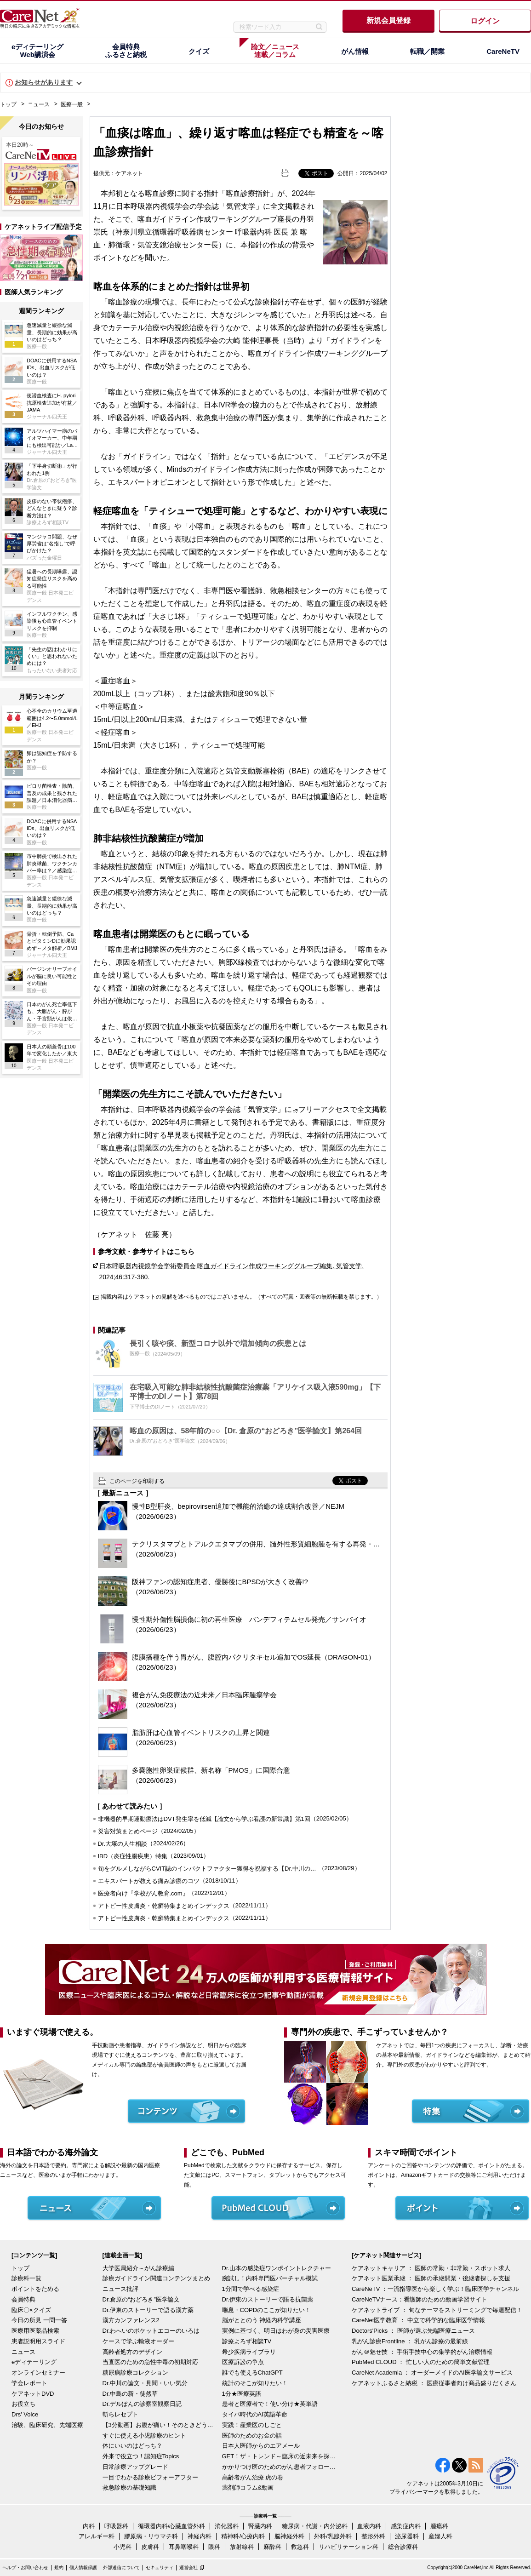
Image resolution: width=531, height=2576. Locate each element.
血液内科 (369, 2526)
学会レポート (29, 2383)
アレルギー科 (96, 2536)
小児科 (122, 2546)
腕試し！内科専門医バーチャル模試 (270, 2278)
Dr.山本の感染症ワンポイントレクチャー (276, 2268)
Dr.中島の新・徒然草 (130, 2393)
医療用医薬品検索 (35, 2330)
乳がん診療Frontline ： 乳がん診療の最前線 (410, 2341)
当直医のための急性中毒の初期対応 (150, 2361)
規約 (58, 2567)
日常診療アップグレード (135, 2466)
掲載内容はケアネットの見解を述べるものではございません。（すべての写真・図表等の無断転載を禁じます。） (241, 1297)
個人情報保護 (83, 2567)
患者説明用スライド (38, 2341)
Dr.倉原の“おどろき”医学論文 (141, 2299)
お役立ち (23, 2403)
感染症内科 (406, 2526)
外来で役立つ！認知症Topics (141, 2456)
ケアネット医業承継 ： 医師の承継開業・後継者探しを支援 (431, 2278)
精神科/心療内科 (243, 2536)
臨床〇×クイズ (31, 2310)
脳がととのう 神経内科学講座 (262, 2320)
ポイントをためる (35, 2288)
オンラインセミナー (38, 2372)
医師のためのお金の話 (252, 2435)
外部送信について (121, 2567)
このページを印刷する (137, 1481)
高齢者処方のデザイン (132, 2351)
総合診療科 (403, 2546)
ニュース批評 (120, 2288)
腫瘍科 (439, 2526)
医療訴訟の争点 (243, 2361)
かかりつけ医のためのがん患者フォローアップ (279, 2466)
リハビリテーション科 (348, 2546)
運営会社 (188, 2567)
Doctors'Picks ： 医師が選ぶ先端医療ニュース (413, 2330)
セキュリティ (159, 2567)
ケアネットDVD (32, 2393)
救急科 (300, 2546)
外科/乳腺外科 (333, 2536)
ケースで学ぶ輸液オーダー (138, 2341)
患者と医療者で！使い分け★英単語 (270, 2403)
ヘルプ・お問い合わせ (25, 2567)
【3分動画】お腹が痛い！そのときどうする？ (160, 2424)
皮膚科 (150, 2546)
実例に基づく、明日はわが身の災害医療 (276, 2330)
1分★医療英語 (241, 2393)
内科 (89, 2526)
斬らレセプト (120, 2414)
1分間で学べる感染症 (250, 2288)
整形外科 (373, 2536)
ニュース (39, 104)
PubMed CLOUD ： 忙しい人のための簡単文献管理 (421, 2361)
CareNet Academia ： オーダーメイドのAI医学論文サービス (432, 2372)
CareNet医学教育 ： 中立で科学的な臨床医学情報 (418, 2320)
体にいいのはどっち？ (132, 2445)
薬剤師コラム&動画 (248, 2487)
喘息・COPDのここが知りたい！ (266, 2310)
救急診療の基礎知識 (129, 2487)
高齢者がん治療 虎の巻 (253, 2477)
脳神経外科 (289, 2536)
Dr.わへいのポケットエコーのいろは (151, 2330)
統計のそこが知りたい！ (255, 2383)
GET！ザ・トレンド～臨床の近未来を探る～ (279, 2456)
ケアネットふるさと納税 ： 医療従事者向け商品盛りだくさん (434, 2383)
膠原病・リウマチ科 (151, 2536)
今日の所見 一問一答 (39, 2320)
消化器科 (227, 2526)
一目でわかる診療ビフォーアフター (150, 2477)
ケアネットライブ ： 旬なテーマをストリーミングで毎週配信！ (437, 2310)
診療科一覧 (26, 2278)
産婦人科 (440, 2536)
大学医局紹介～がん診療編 (138, 2268)
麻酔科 (272, 2546)
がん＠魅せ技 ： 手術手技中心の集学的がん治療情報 (422, 2351)
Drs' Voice (24, 2414)
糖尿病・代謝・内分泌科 (315, 2526)
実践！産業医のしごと (252, 2424)
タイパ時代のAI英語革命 (254, 2414)
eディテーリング (34, 2361)
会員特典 (23, 2299)
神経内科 (199, 2536)
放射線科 (242, 2546)
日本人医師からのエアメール (261, 2445)
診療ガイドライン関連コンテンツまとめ (156, 2278)
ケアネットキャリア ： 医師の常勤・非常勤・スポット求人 (431, 2268)
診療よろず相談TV (247, 2341)
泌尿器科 (407, 2536)
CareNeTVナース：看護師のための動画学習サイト (419, 2299)
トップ (8, 104)
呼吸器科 (116, 2526)
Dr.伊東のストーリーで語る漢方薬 (148, 2310)
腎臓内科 (260, 2526)
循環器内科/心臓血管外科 (172, 2526)
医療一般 (72, 104)
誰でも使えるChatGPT (252, 2372)
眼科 (214, 2546)
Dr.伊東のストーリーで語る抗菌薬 (268, 2299)
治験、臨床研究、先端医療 (47, 2424)
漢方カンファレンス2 (131, 2320)
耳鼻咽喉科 (184, 2546)
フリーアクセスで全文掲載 (342, 1109)
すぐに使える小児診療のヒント (144, 2435)
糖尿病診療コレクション (135, 2372)
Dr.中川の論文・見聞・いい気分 (145, 2383)
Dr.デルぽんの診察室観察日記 (142, 2403)
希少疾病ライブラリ (249, 2351)
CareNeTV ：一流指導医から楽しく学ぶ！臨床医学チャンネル (435, 2288)
